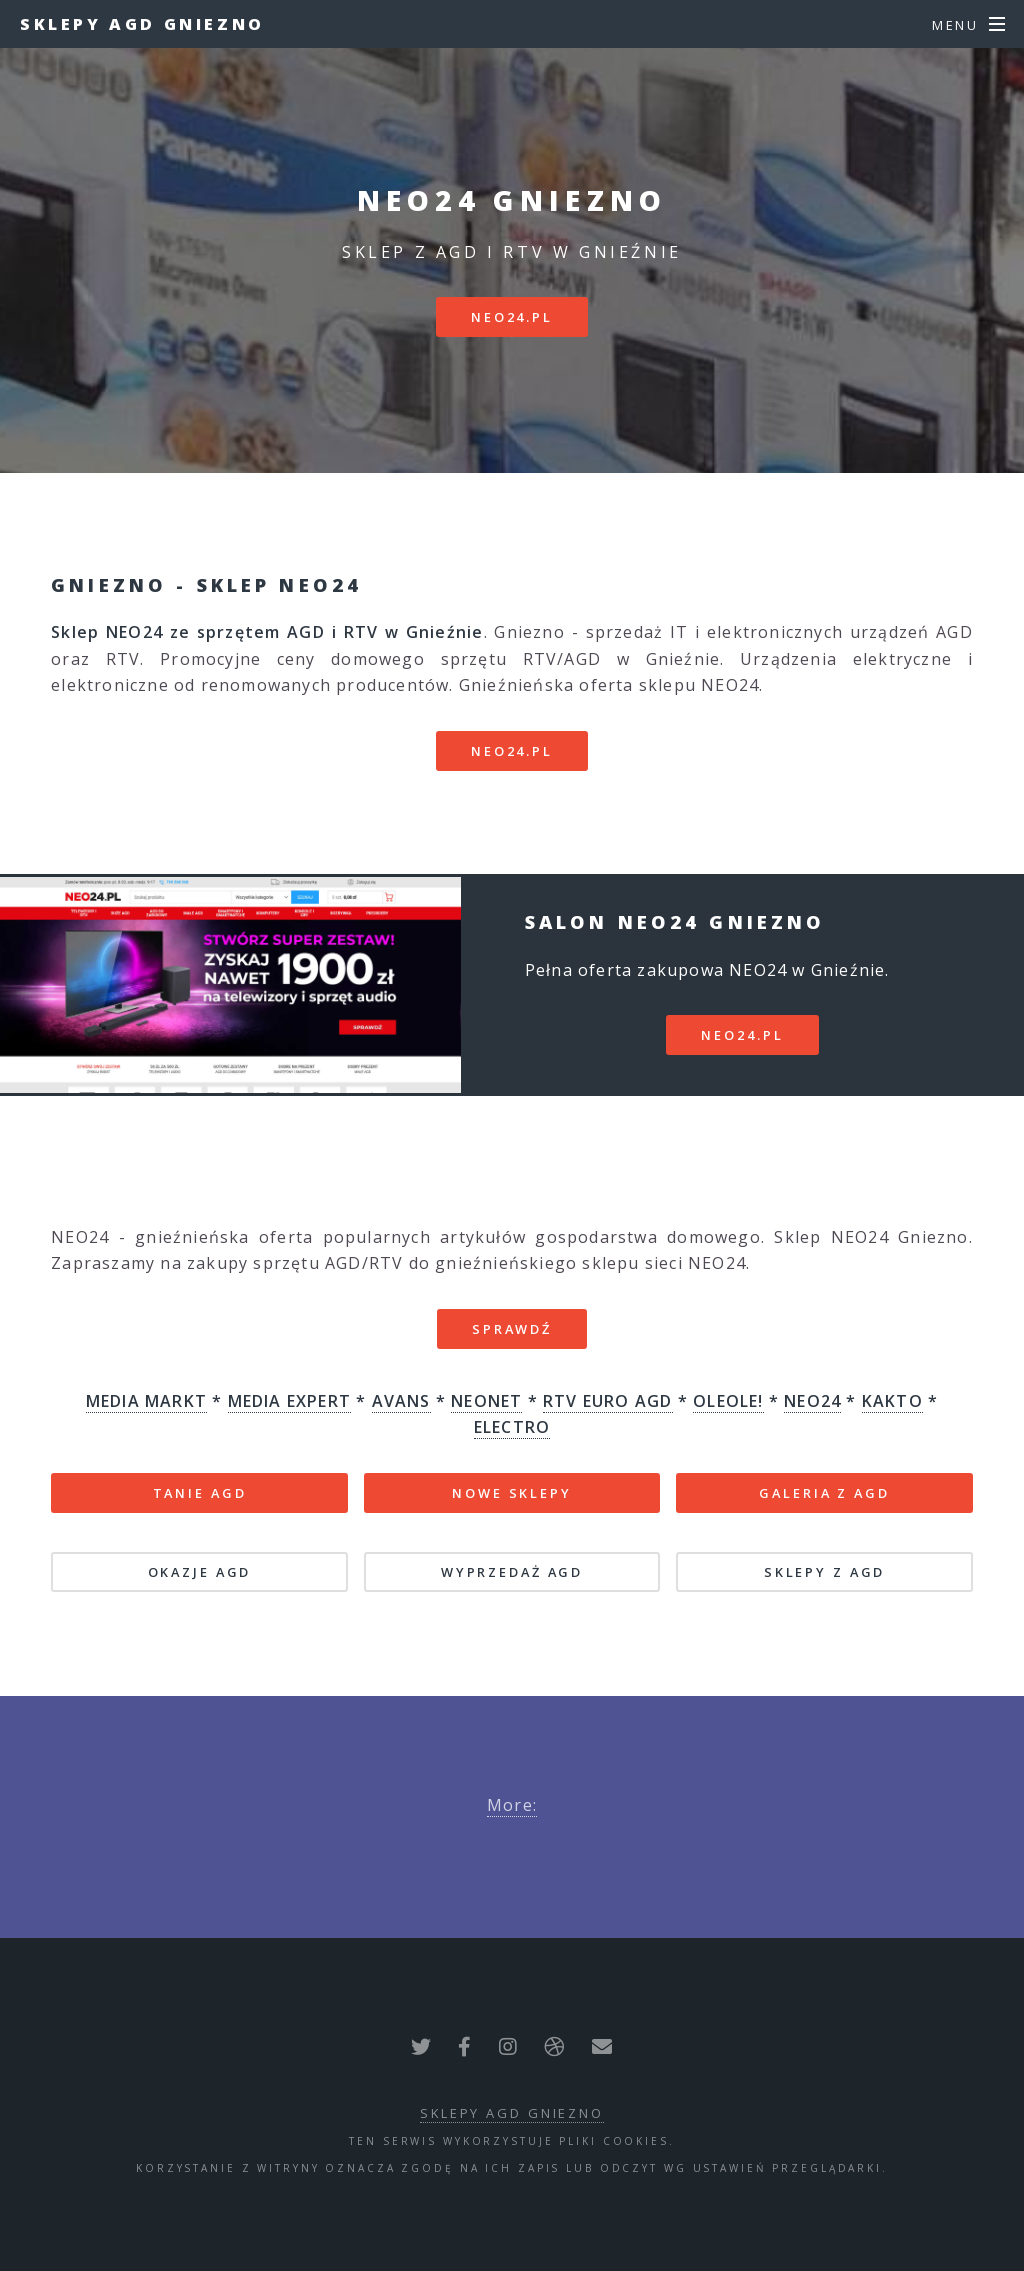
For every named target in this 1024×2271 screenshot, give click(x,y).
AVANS (401, 1401)
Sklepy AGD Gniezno (142, 24)
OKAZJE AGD (200, 1572)
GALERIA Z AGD (824, 1493)
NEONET (486, 1401)
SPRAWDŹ (512, 1329)
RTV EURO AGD (607, 1401)
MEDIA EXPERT (289, 1401)
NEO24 (812, 1401)
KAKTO (892, 1401)
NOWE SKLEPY (512, 1493)
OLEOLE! (728, 1401)
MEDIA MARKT (146, 1401)
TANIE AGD (200, 1493)
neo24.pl (512, 317)
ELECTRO (512, 1427)
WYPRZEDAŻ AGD (512, 1572)
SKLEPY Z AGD (825, 1572)
